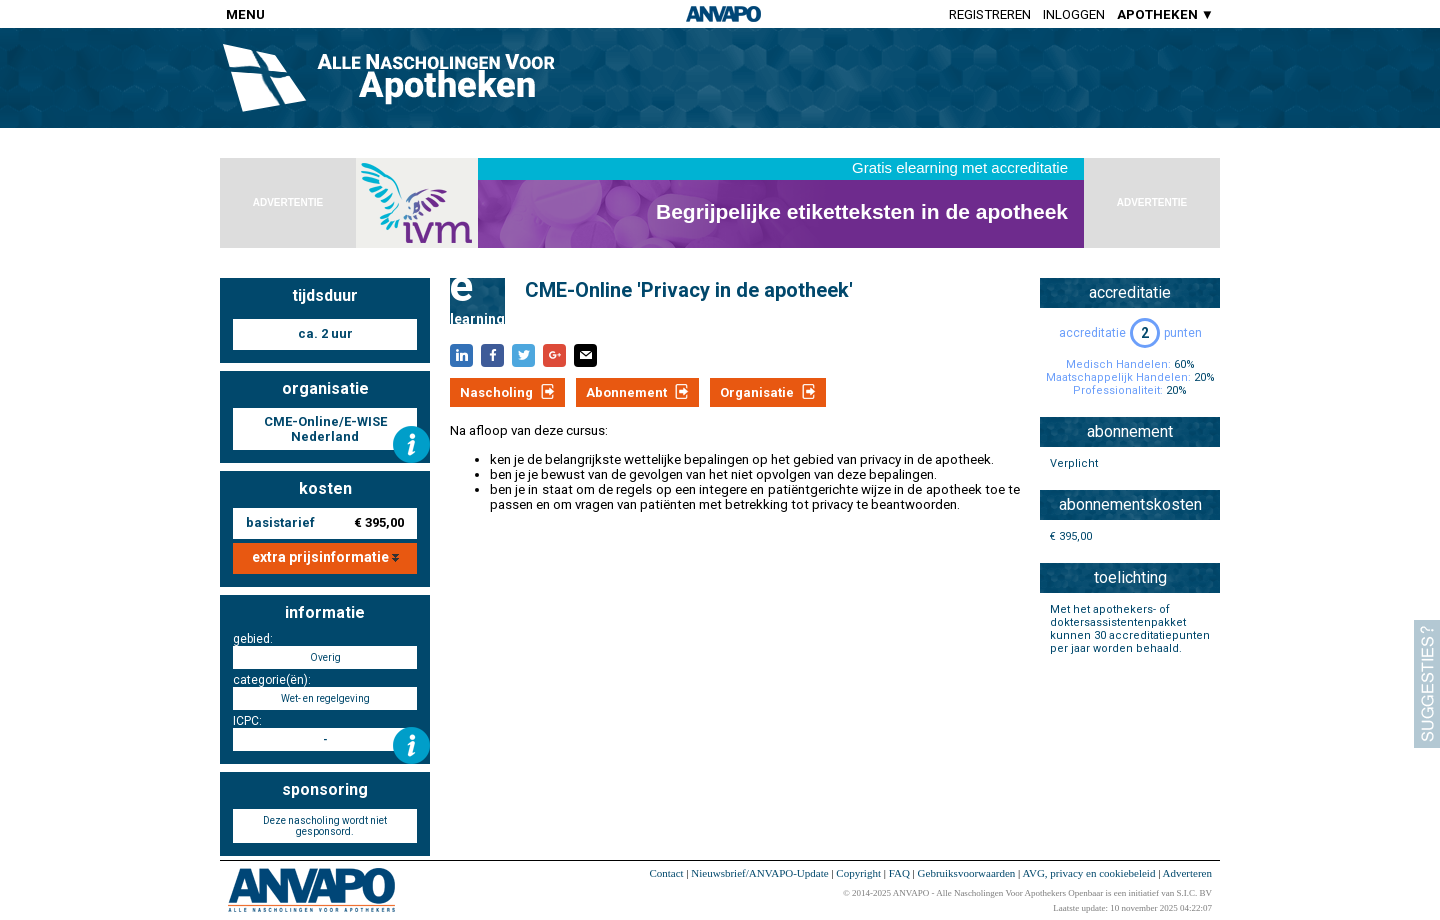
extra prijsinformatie (325, 557)
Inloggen (1074, 14)
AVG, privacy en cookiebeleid (1088, 873)
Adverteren (1187, 873)
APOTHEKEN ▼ (1165, 14)
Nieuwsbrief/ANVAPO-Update (759, 873)
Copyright (858, 873)
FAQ (899, 873)
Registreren (990, 14)
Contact (666, 873)
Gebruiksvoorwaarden (967, 873)
